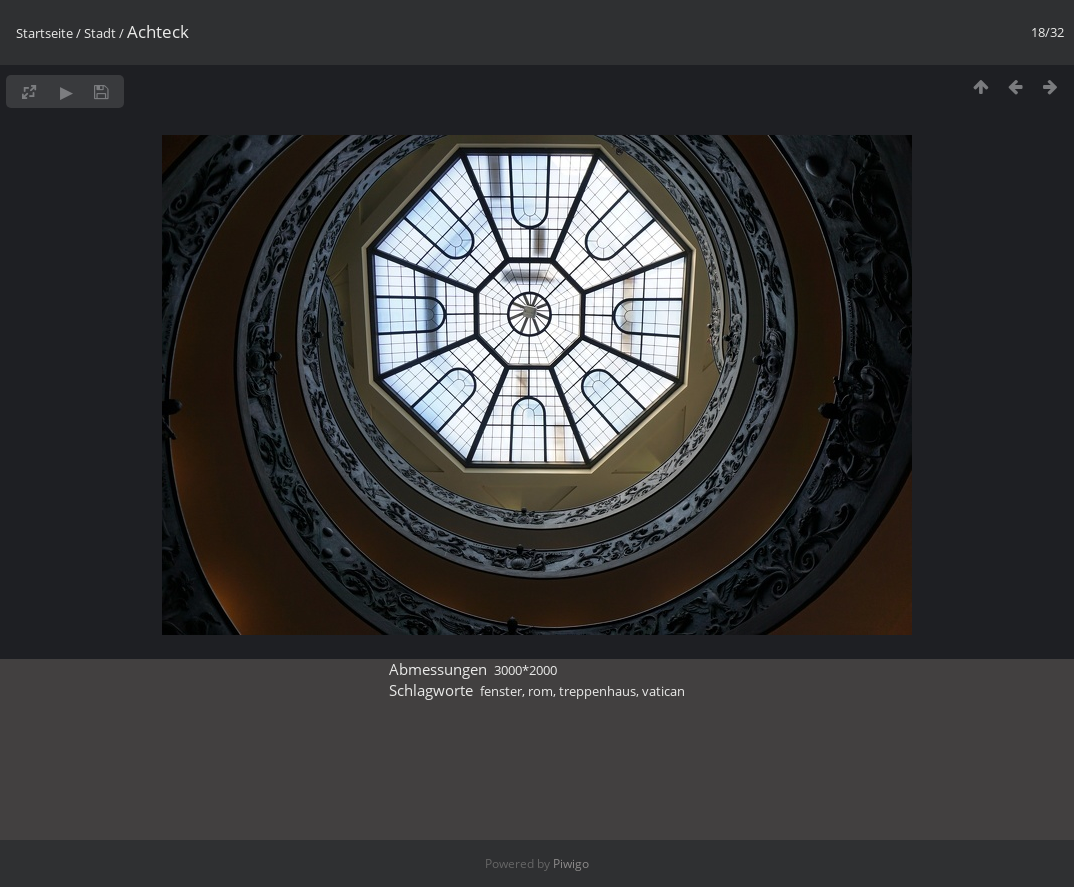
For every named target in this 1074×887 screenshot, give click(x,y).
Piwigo (571, 863)
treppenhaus (597, 691)
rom (540, 691)
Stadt (100, 33)
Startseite (44, 33)
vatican (663, 691)
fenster (501, 691)
